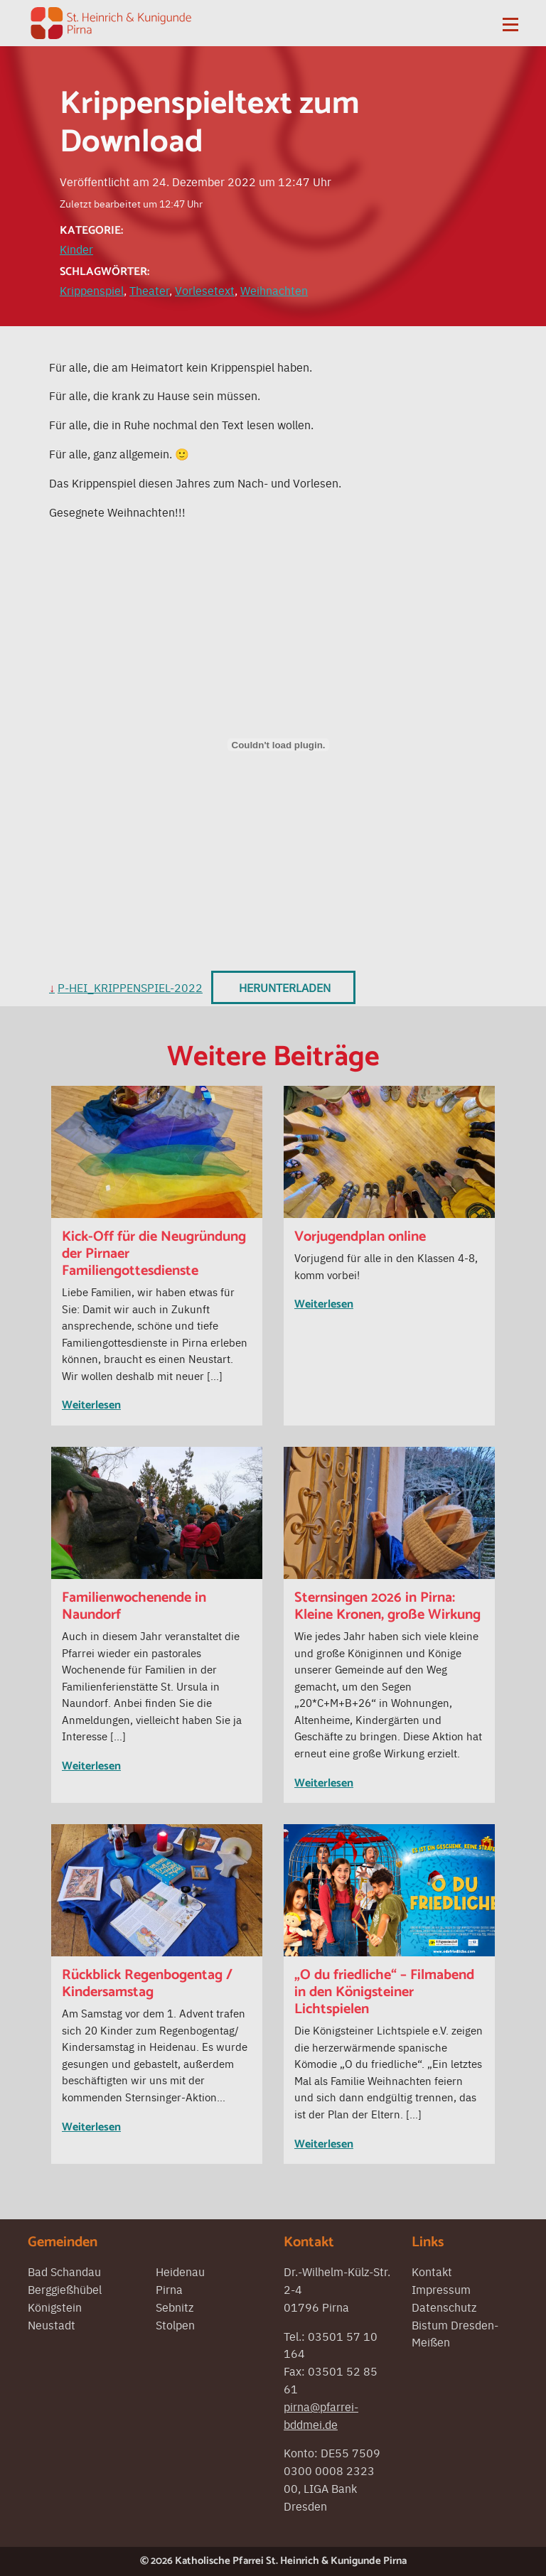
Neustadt (51, 2324)
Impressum (441, 2289)
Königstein (55, 2306)
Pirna (169, 2289)
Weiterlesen (91, 1405)
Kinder (76, 249)
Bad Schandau (64, 2271)
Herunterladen (285, 987)
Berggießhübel (65, 2289)
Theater (149, 290)
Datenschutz (444, 2306)
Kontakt (432, 2271)
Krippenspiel (92, 290)
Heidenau (180, 2271)
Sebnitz (174, 2306)
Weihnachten (274, 290)
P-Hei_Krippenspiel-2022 (130, 987)
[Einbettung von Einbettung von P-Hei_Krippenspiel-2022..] (278, 745)
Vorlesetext (205, 290)
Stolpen (175, 2324)
